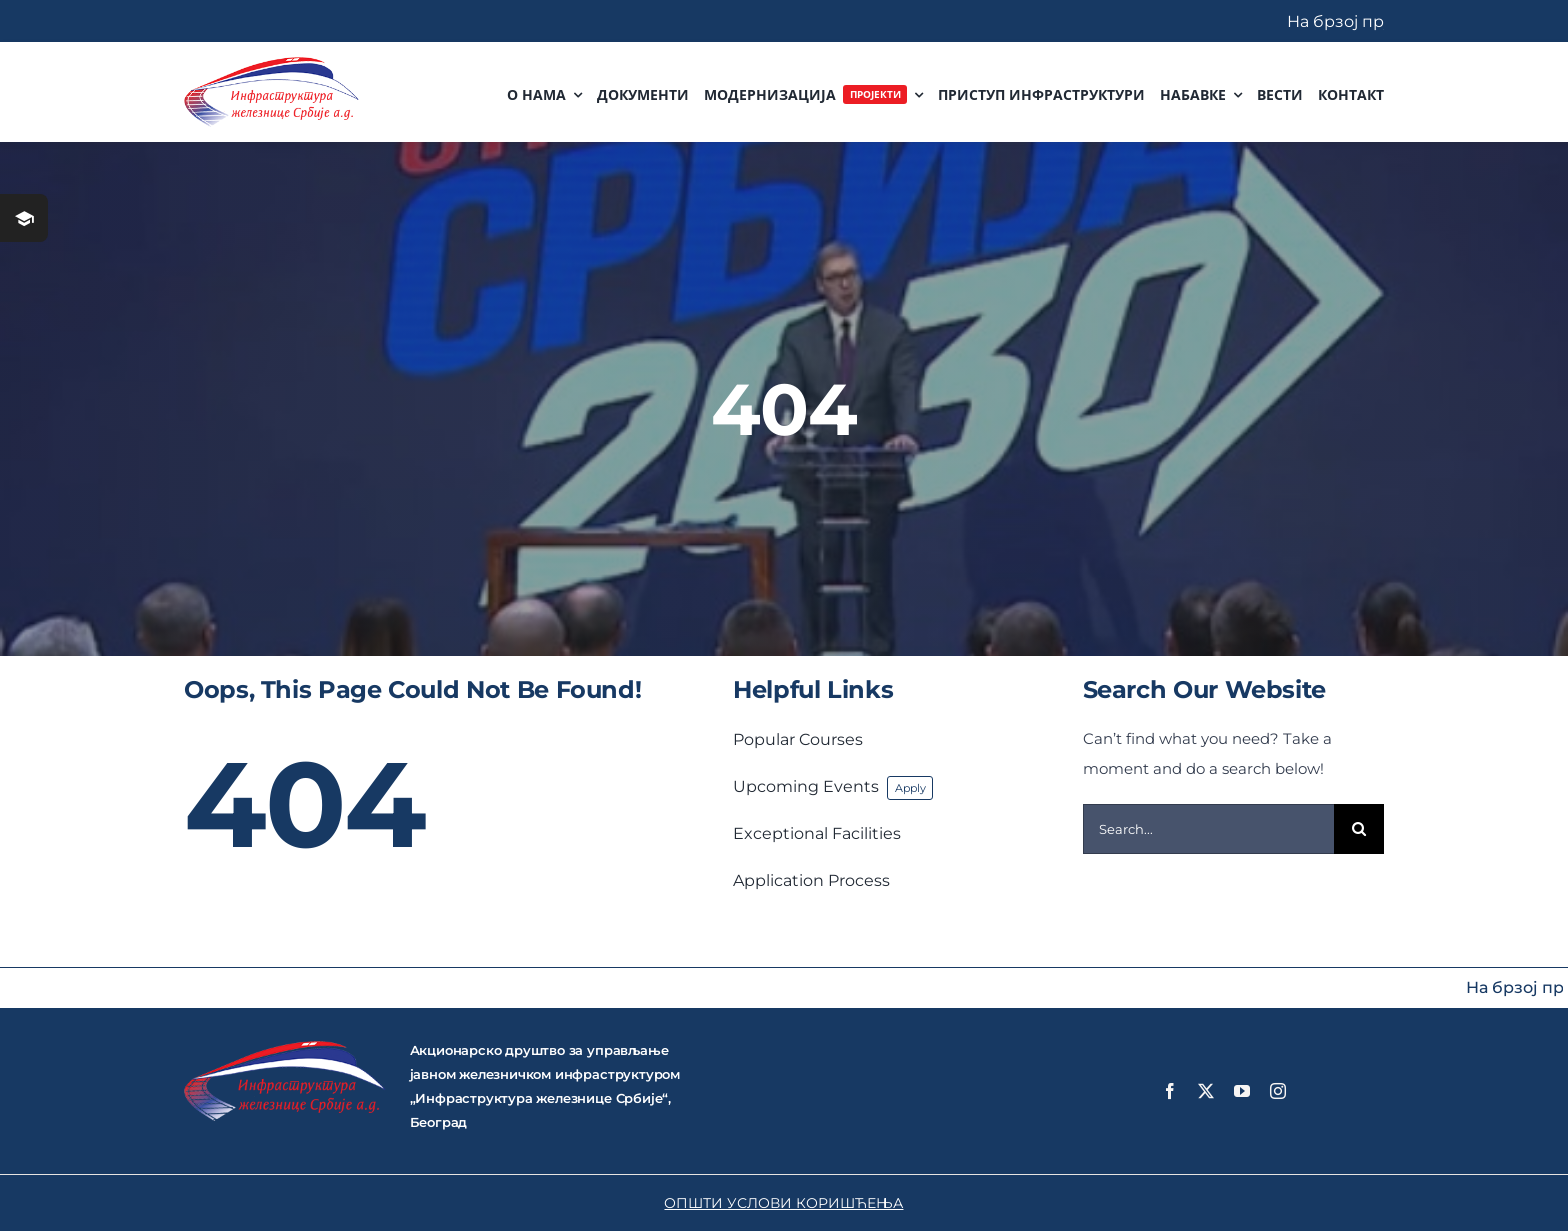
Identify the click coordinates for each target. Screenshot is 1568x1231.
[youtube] (1242, 1091)
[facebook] (1170, 1091)
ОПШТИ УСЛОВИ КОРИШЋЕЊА (783, 1203)
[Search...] (1209, 829)
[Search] (1359, 829)
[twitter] (1206, 1091)
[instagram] (1278, 1091)
